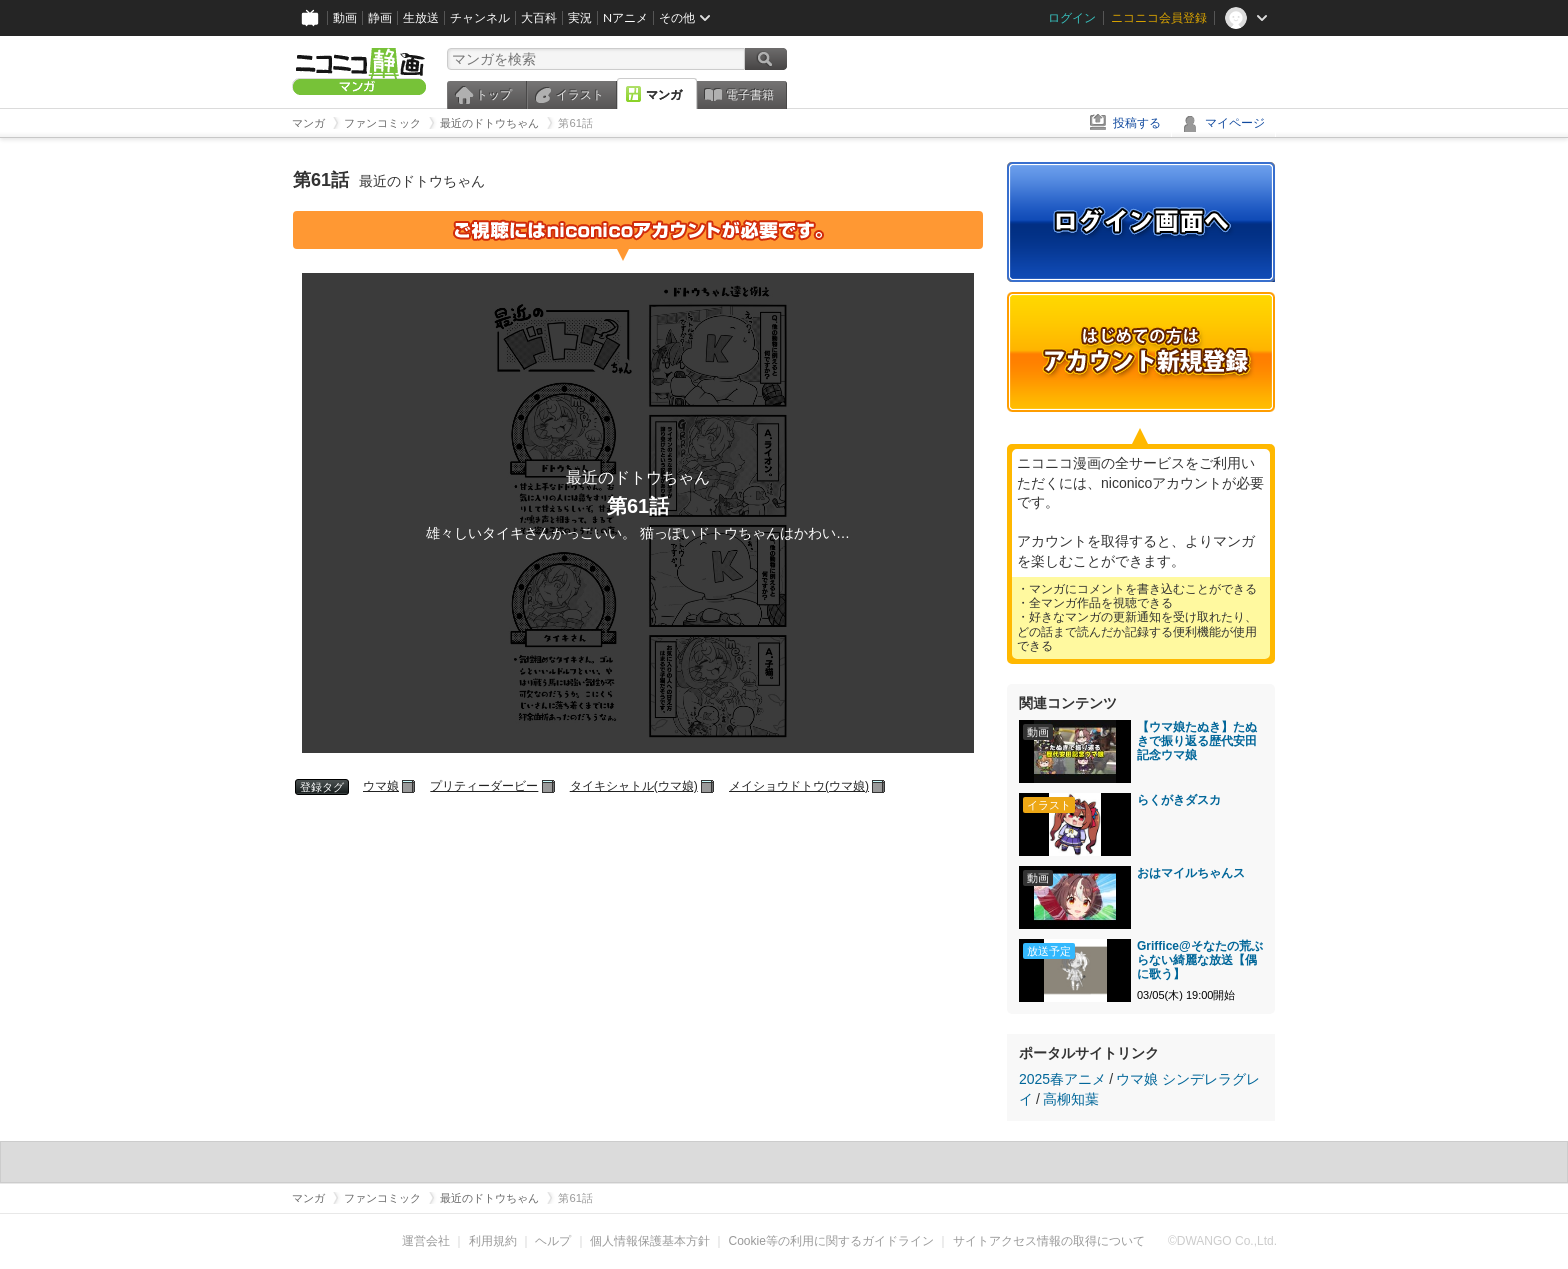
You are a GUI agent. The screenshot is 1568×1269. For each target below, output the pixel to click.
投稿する (1137, 123)
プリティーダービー (484, 786)
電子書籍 (750, 95)
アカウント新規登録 (1141, 352)
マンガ (664, 95)
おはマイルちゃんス (1191, 873)
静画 (380, 17)
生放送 (421, 17)
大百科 (539, 17)
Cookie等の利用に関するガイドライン (831, 1241)
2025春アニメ (1062, 1079)
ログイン (1072, 17)
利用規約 (493, 1241)
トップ (494, 95)
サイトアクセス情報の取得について (1049, 1241)
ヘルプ (553, 1241)
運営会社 (426, 1241)
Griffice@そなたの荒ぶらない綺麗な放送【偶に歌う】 (1200, 960)
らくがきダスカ (1179, 800)
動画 (345, 17)
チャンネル (480, 17)
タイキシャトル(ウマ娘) (634, 786)
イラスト (580, 95)
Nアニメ (625, 17)
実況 (580, 17)
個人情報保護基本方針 (650, 1241)
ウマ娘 (381, 786)
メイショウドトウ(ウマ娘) (799, 786)
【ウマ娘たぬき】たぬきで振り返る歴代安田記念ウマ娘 (1197, 741)
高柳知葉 (1071, 1099)
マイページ (1235, 123)
